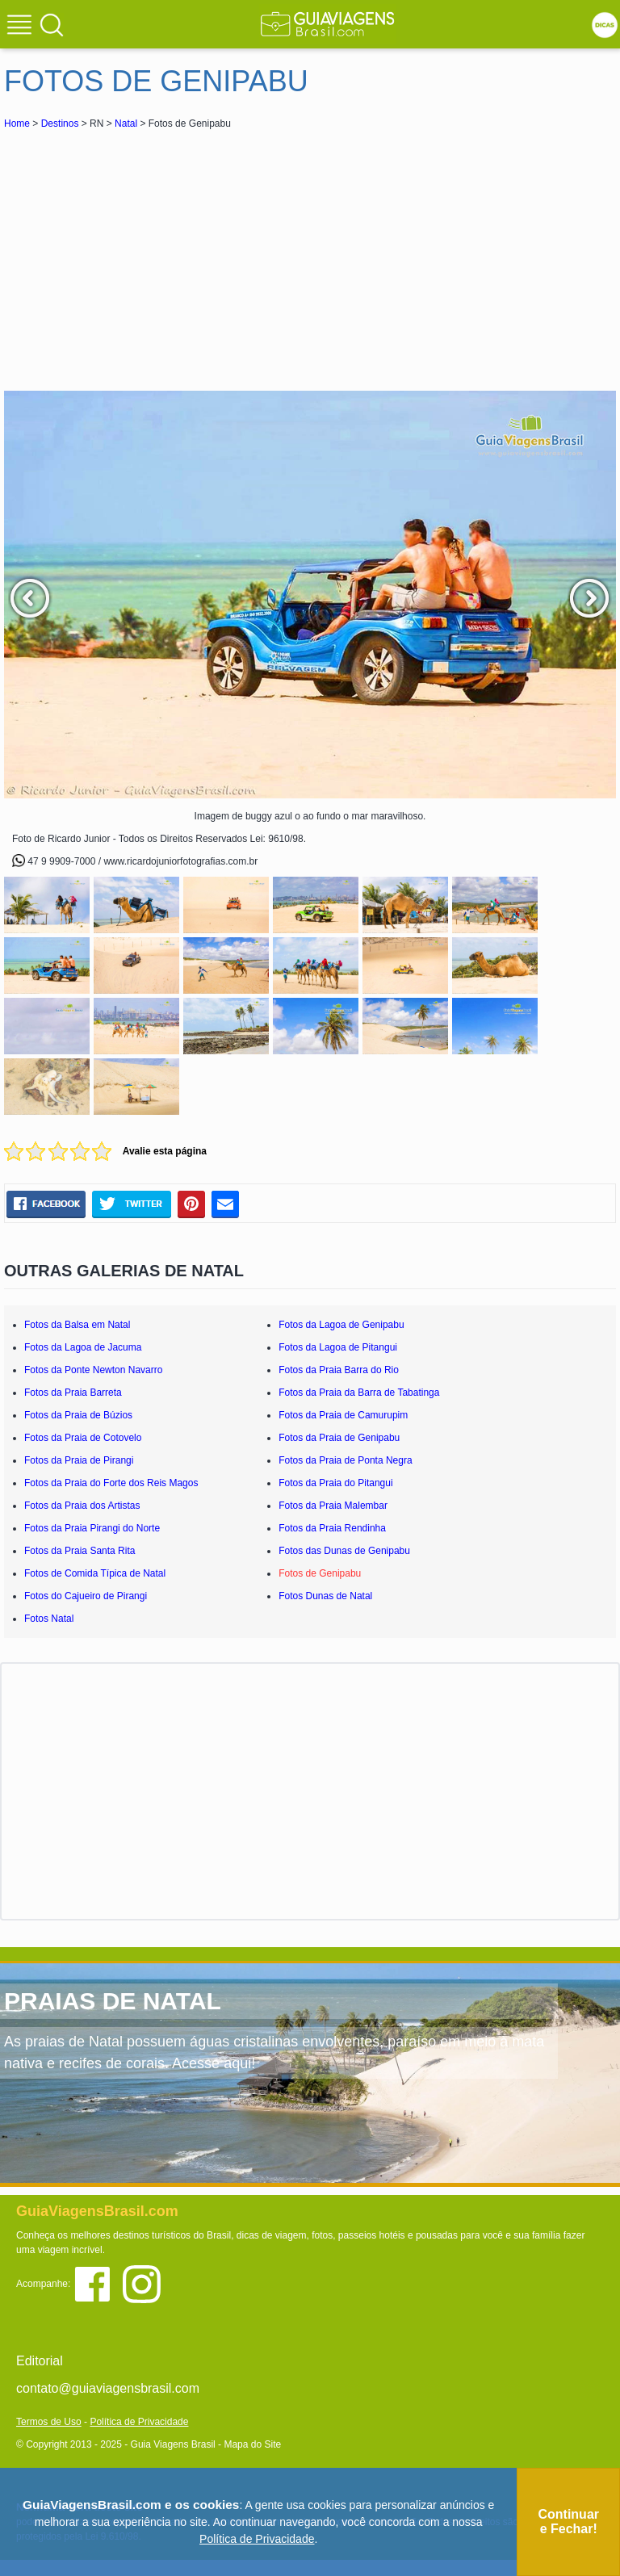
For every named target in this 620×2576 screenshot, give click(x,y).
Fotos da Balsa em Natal (77, 1324)
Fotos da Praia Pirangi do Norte (92, 1528)
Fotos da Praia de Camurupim (343, 1415)
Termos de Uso (49, 2421)
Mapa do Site (252, 2444)
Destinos (60, 123)
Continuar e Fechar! (568, 2521)
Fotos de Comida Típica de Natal (94, 1573)
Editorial (39, 2361)
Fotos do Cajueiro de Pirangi (85, 1596)
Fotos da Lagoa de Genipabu (341, 1324)
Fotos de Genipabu (320, 1573)
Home (17, 123)
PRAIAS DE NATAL (112, 2000)
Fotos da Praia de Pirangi (78, 1460)
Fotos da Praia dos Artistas (82, 1505)
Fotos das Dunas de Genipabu (344, 1550)
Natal (126, 123)
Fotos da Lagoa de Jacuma (82, 1347)
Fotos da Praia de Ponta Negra (345, 1460)
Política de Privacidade (139, 2421)
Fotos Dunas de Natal (325, 1596)
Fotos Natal (48, 1618)
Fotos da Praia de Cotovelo (82, 1437)
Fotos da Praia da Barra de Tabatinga (359, 1392)
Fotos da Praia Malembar (333, 1505)
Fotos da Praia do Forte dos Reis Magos (111, 1483)
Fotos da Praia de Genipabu (339, 1437)
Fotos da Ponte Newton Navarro (93, 1370)
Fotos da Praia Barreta (73, 1392)
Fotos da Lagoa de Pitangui (338, 1347)
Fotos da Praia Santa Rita (79, 1550)
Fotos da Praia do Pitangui (335, 1483)
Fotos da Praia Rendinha (332, 1528)
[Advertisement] (147, 253)
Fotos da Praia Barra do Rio (339, 1370)
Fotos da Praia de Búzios (78, 1415)
